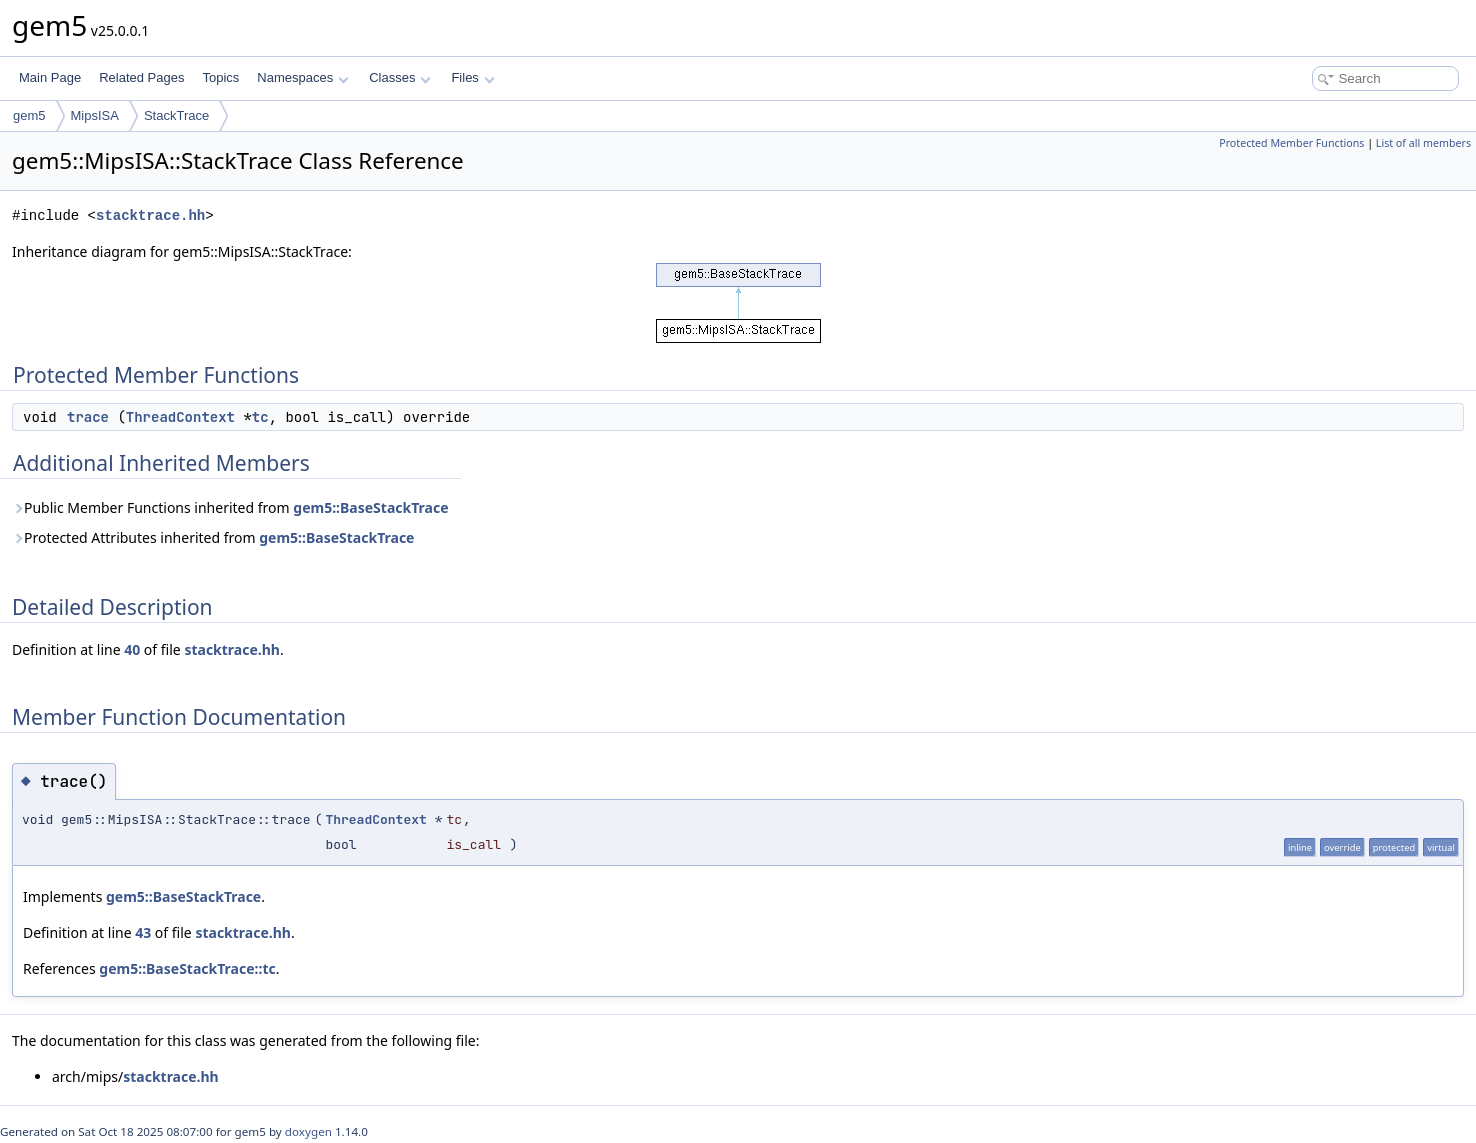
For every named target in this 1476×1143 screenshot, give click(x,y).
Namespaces (302, 77)
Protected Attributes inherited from (213, 537)
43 (143, 932)
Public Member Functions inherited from (230, 507)
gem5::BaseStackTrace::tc (187, 968)
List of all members (1423, 143)
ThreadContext (180, 417)
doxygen (308, 1131)
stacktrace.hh (150, 215)
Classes (400, 77)
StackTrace (176, 115)
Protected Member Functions (1291, 143)
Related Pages (141, 77)
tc (260, 417)
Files (472, 77)
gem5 (29, 115)
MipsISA (95, 115)
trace (88, 417)
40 (132, 649)
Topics (220, 77)
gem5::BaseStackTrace (370, 507)
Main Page (50, 77)
